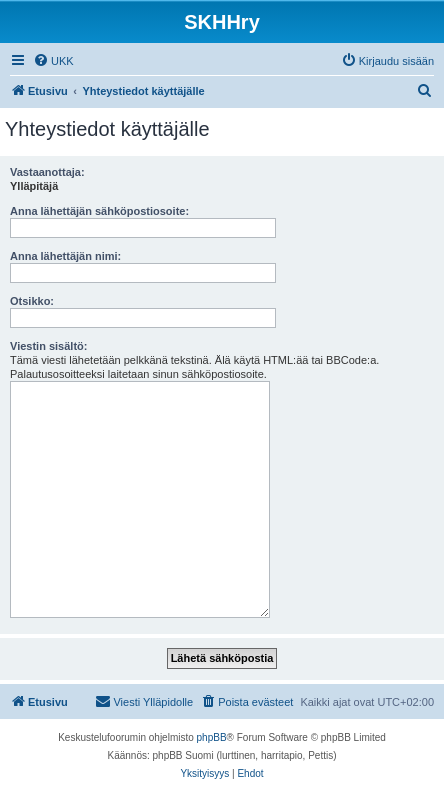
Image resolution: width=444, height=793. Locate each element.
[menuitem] (53, 61)
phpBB (212, 737)
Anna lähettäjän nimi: (65, 256)
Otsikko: (32, 301)
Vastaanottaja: (47, 172)
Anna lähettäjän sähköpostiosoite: (99, 211)
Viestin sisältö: (48, 346)
